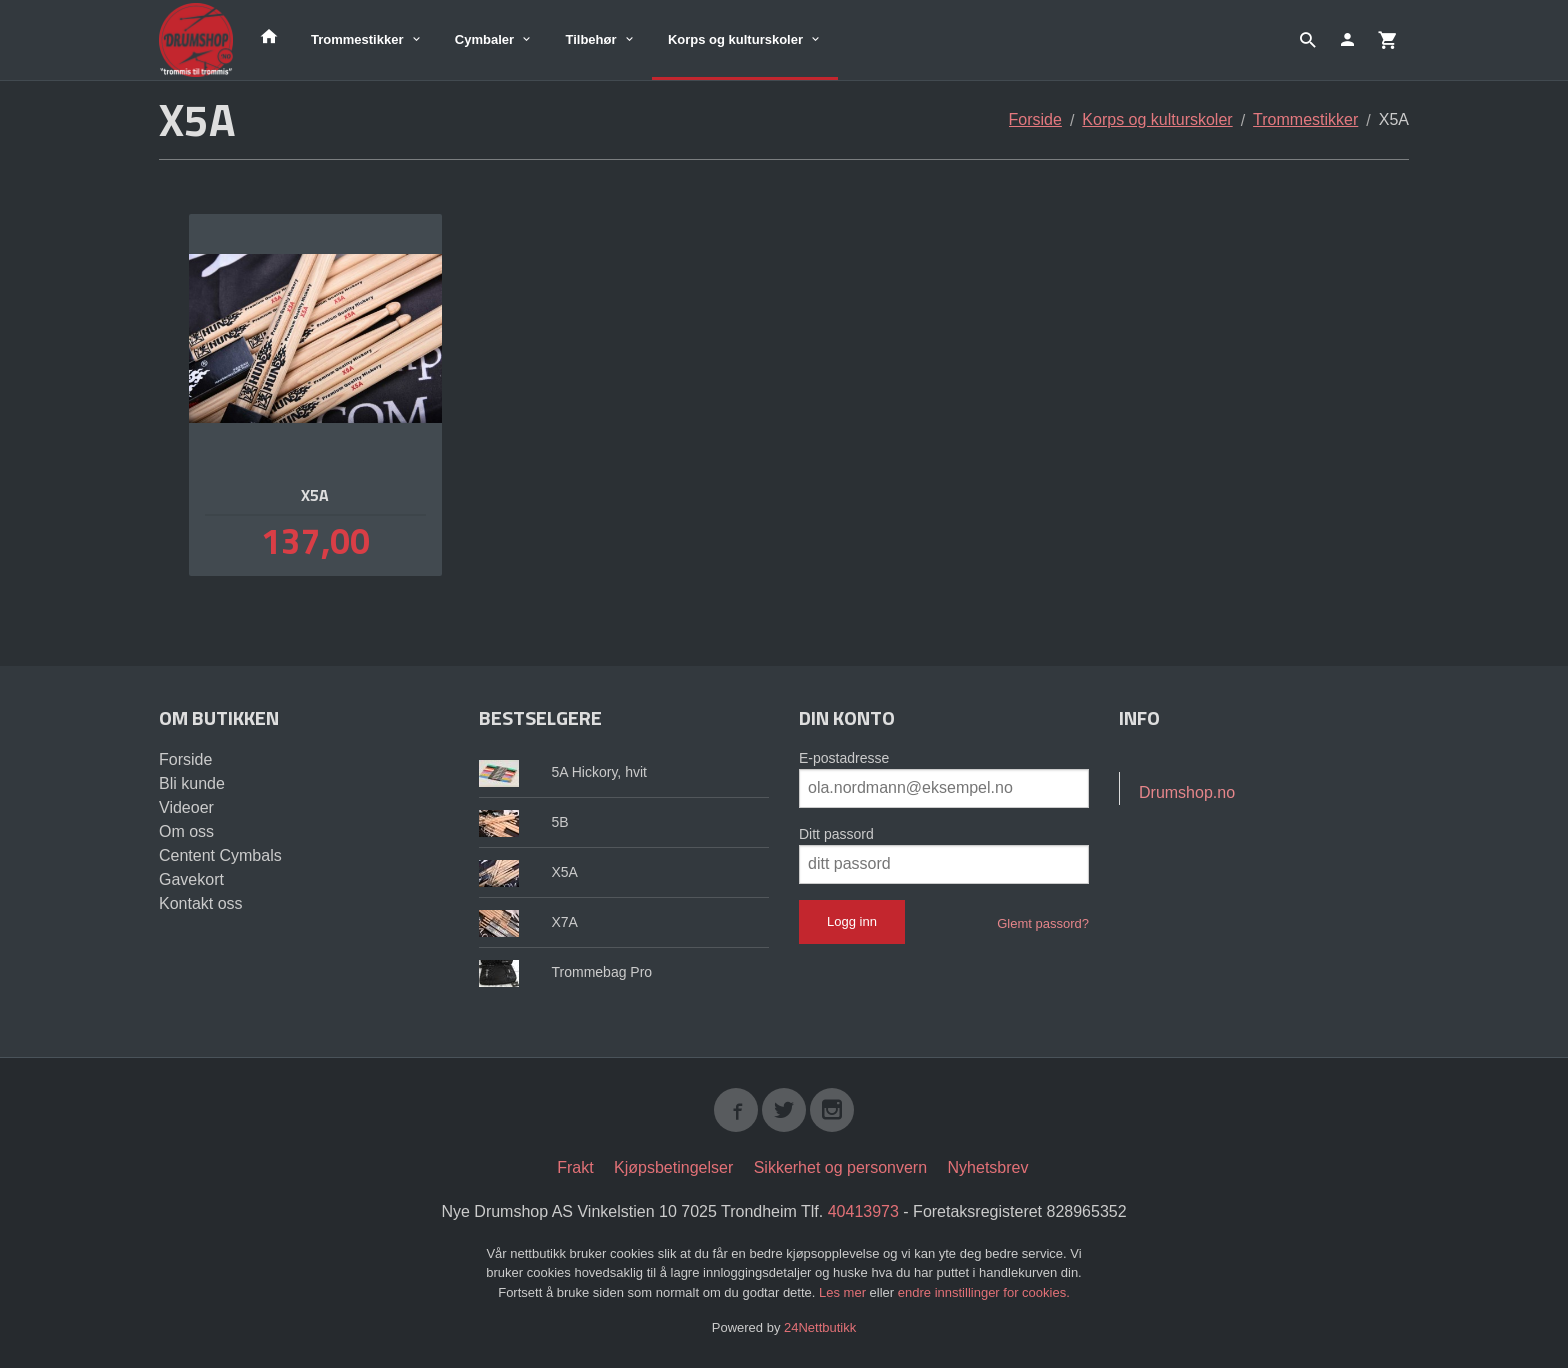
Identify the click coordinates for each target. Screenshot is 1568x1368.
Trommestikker (357, 39)
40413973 (863, 1211)
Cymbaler (484, 39)
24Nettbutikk (820, 1327)
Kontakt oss (201, 903)
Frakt (575, 1167)
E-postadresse (844, 758)
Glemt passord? (1043, 923)
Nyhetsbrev (988, 1167)
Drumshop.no (1187, 792)
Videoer (186, 807)
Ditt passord (836, 834)
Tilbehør (590, 39)
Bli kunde (192, 783)
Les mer (844, 1292)
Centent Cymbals (220, 855)
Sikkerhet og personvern (840, 1167)
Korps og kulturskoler (735, 39)
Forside (1035, 119)
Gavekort (191, 879)
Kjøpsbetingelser (673, 1167)
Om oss (186, 831)
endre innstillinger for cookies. (984, 1292)
